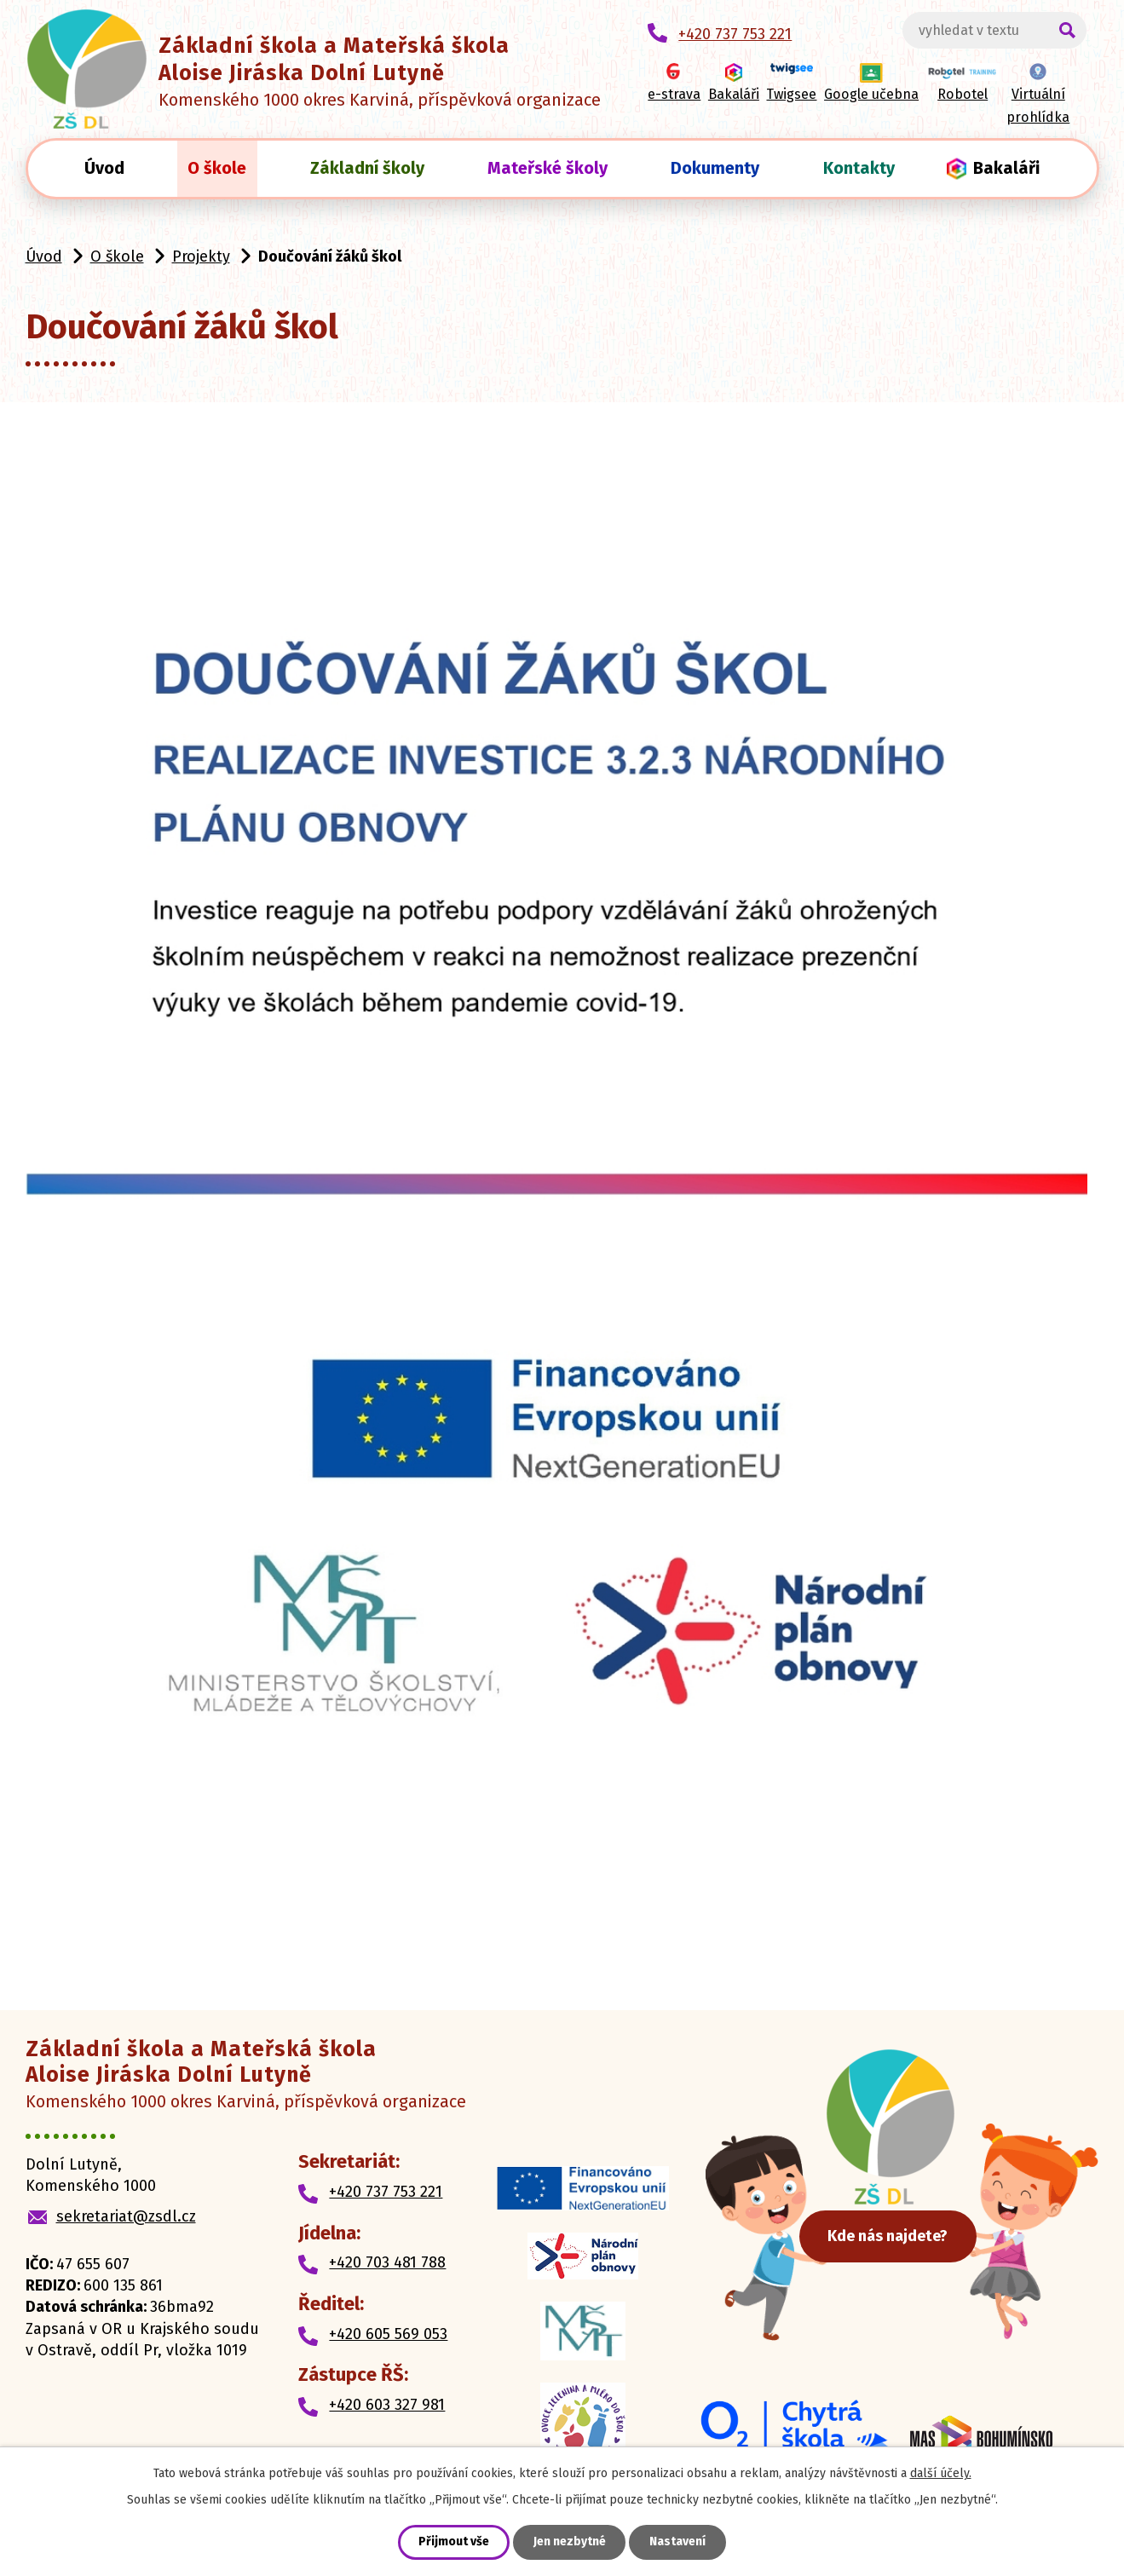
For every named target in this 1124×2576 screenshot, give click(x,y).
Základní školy (367, 168)
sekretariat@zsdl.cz (126, 2216)
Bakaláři (1006, 168)
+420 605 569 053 (388, 2334)
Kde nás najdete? (894, 2234)
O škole (216, 168)
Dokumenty (715, 168)
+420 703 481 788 (387, 2262)
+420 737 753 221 (385, 2191)
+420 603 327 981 (387, 2404)
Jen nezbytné (569, 2542)
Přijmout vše (453, 2542)
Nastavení (678, 2542)
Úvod (104, 168)
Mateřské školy (547, 168)
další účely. (940, 2473)
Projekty (201, 256)
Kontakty (859, 168)
